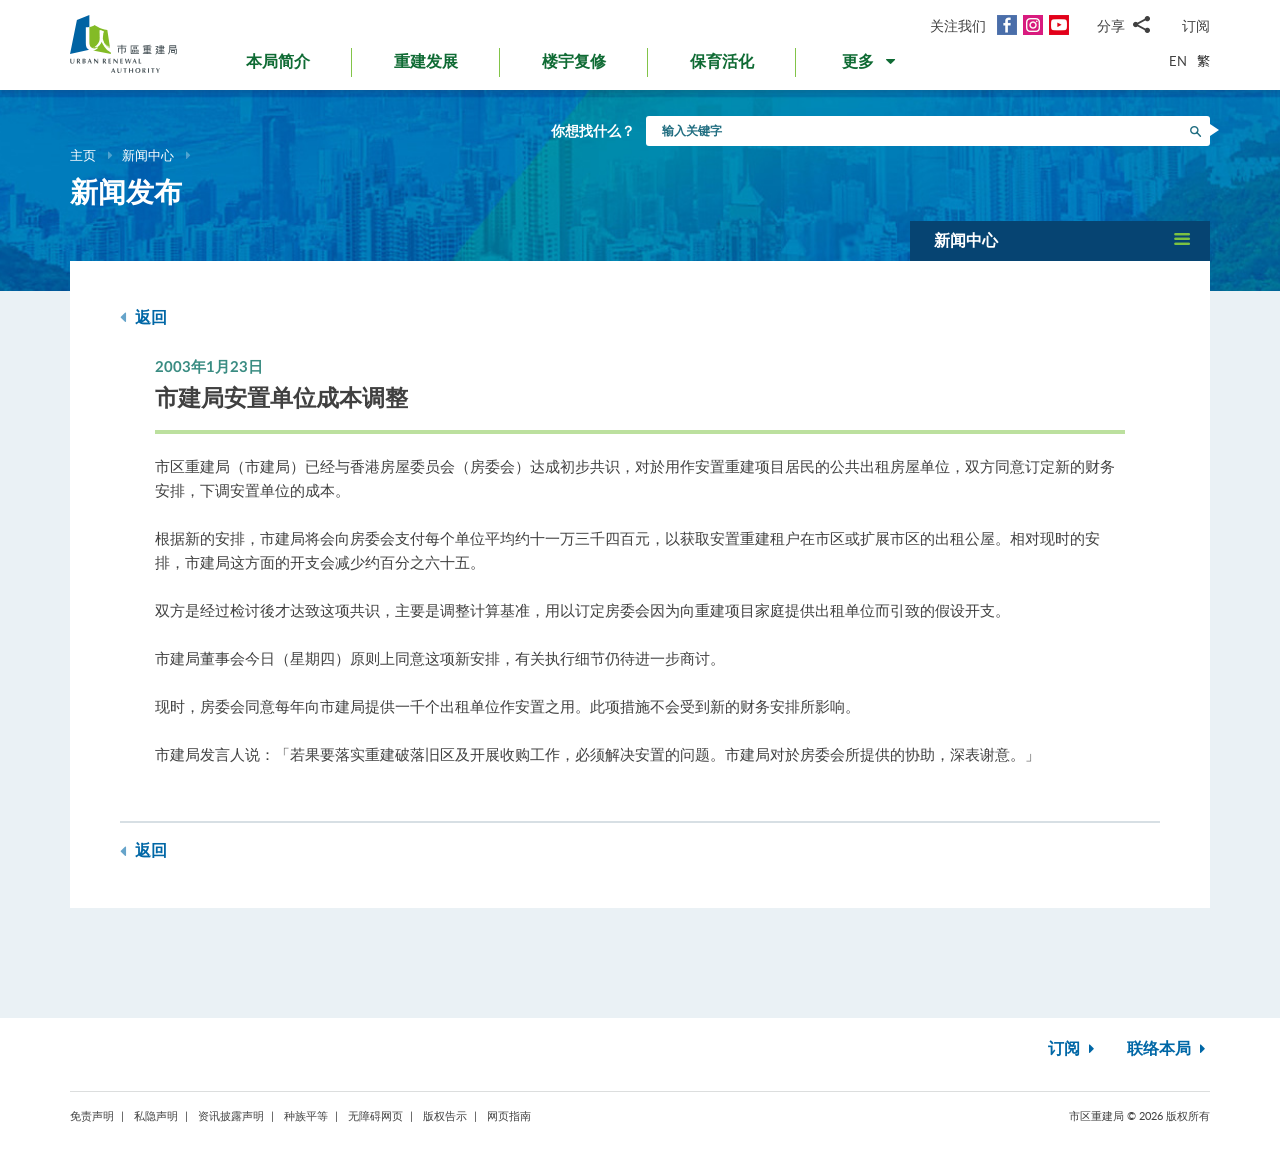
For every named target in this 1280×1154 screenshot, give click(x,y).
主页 (83, 155)
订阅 (1196, 25)
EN (1178, 61)
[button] (870, 66)
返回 (143, 317)
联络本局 (1168, 1049)
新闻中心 (148, 155)
